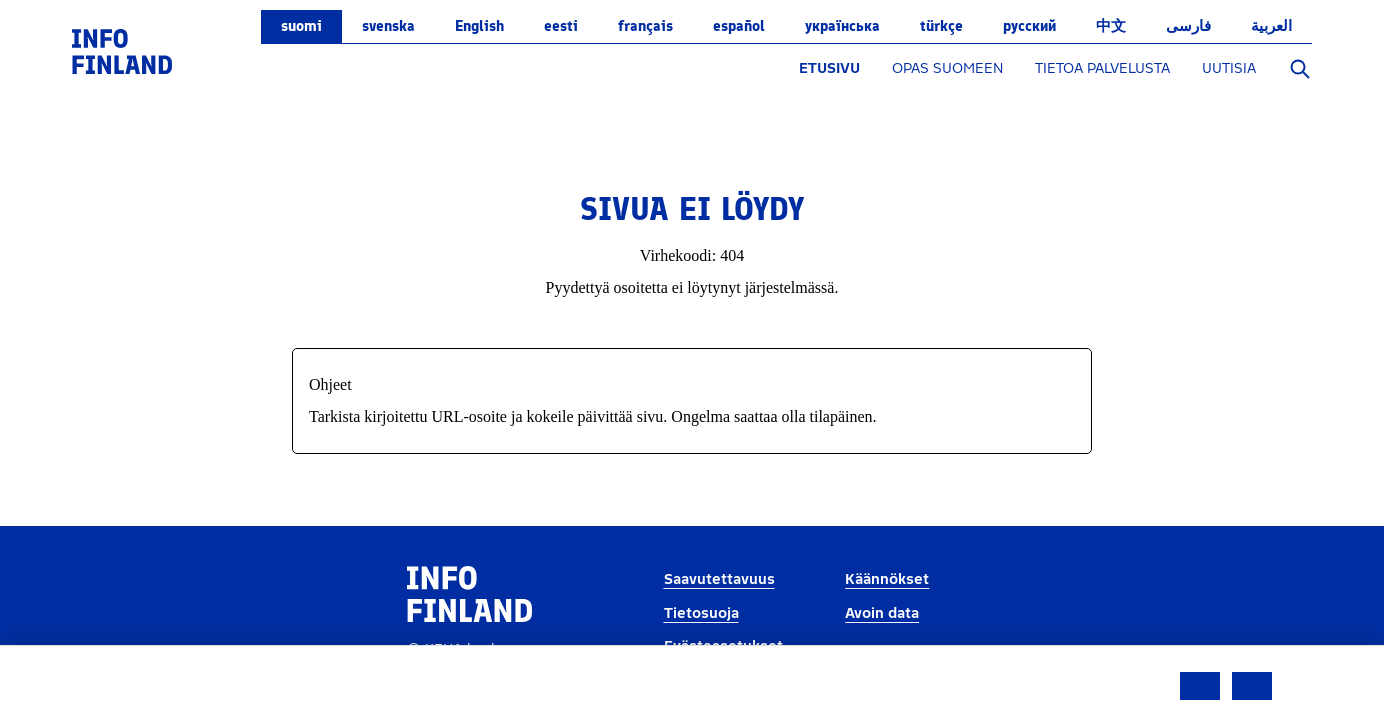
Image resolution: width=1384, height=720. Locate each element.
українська (842, 26)
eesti (561, 26)
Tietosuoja (701, 613)
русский (1029, 26)
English (479, 26)
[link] (122, 50)
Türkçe (941, 26)
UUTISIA (1229, 68)
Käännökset (887, 579)
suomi (301, 26)
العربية (1271, 26)
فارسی (1188, 26)
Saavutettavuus (719, 579)
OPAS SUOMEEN (947, 68)
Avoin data (882, 613)
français (645, 26)
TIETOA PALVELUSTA (1102, 68)
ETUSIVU (829, 68)
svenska (388, 26)
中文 (1111, 26)
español (739, 26)
